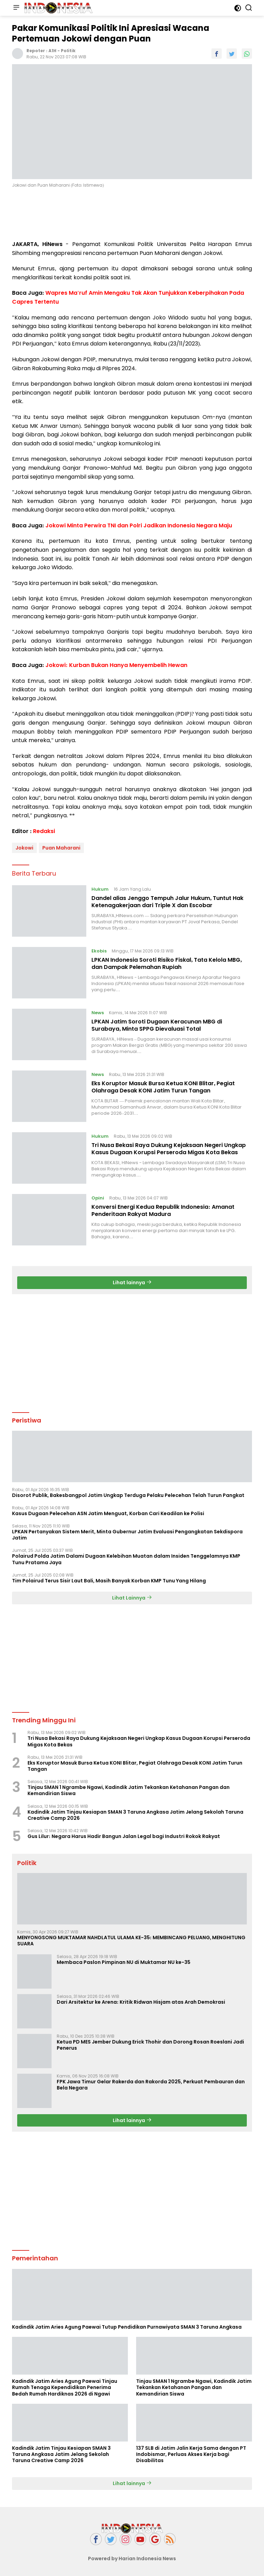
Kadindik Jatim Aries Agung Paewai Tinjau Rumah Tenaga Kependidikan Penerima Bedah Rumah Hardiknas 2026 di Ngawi (64, 2387)
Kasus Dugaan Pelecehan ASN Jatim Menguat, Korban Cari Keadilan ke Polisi (108, 1513)
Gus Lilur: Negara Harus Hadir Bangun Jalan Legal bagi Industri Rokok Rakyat (124, 1836)
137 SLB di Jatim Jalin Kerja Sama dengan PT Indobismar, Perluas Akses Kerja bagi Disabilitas (191, 2454)
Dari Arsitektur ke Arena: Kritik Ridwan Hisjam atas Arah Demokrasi (141, 2002)
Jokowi (24, 847)
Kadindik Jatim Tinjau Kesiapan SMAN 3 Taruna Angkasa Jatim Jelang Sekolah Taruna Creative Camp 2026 (135, 1815)
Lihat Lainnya (132, 1597)
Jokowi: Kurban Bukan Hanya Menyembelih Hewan (116, 665)
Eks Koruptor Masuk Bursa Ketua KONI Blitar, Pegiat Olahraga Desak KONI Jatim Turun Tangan (163, 1086)
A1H (52, 51)
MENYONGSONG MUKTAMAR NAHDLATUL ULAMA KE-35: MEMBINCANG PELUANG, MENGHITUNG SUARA (131, 1940)
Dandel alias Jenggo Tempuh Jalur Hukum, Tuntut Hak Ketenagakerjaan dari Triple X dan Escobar (167, 901)
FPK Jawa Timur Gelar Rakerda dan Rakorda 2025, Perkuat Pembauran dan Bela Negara (151, 2085)
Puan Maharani (61, 847)
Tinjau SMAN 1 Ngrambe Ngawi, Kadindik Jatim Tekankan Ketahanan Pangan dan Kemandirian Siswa (129, 1790)
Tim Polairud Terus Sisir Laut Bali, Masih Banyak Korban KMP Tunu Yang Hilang (109, 1581)
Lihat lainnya (132, 1282)
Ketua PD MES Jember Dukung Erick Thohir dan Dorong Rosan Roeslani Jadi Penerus (150, 2045)
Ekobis (99, 951)
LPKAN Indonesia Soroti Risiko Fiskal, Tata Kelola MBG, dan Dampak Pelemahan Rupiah (166, 963)
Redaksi (44, 831)
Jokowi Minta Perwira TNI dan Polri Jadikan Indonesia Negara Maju (138, 525)
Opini (97, 1198)
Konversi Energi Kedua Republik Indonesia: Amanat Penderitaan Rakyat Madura (162, 1210)
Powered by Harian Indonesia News (132, 2558)
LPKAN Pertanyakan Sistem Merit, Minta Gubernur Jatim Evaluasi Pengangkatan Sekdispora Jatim (127, 1535)
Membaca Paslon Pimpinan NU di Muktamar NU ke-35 (123, 1962)
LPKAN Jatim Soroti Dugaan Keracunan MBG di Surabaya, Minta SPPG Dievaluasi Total (156, 1025)
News (97, 1012)
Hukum (100, 889)
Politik (68, 51)
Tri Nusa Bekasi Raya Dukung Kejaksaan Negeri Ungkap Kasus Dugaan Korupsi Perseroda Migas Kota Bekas (168, 1148)
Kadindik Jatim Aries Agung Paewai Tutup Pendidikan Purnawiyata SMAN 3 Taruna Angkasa (127, 2327)
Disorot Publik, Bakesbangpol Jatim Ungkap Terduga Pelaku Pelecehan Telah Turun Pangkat (128, 1495)
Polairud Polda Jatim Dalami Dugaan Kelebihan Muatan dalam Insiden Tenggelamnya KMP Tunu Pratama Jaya (126, 1559)
